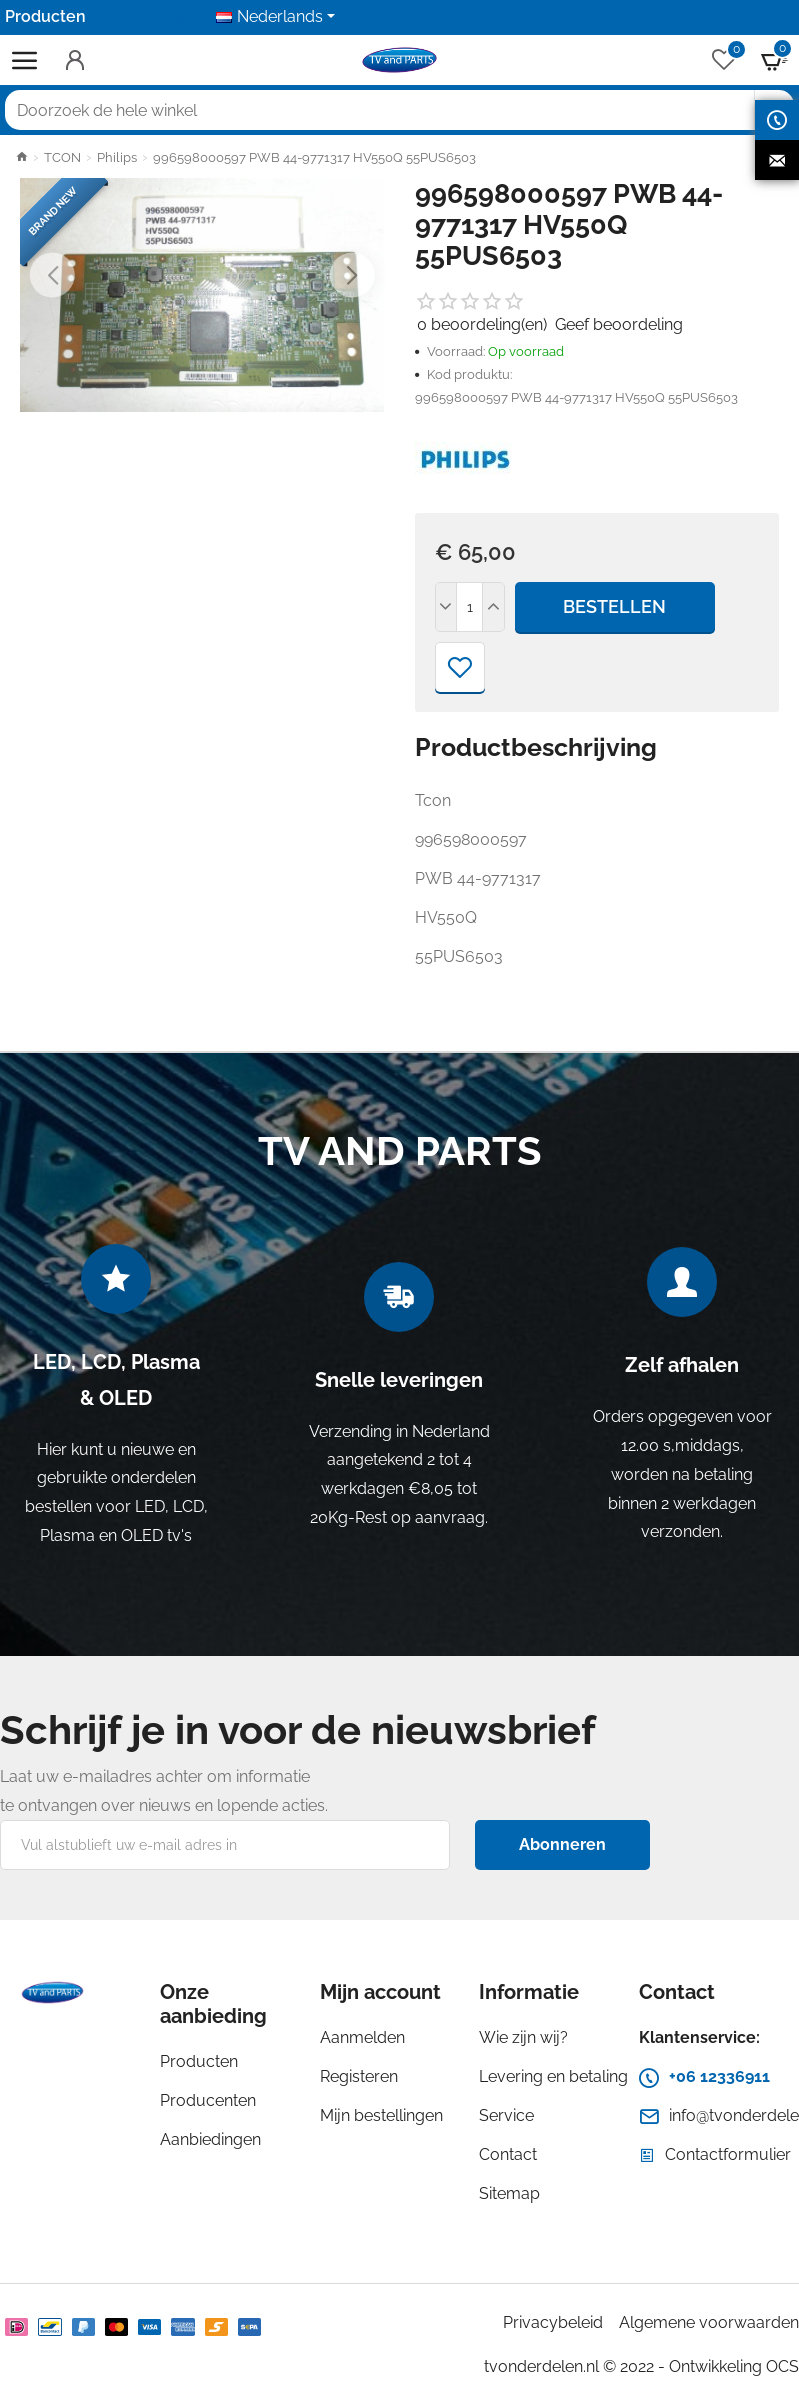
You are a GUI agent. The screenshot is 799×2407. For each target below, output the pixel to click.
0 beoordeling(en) (482, 324)
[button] (52, 274)
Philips (117, 157)
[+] (493, 607)
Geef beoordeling (619, 324)
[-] (447, 607)
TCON (62, 157)
